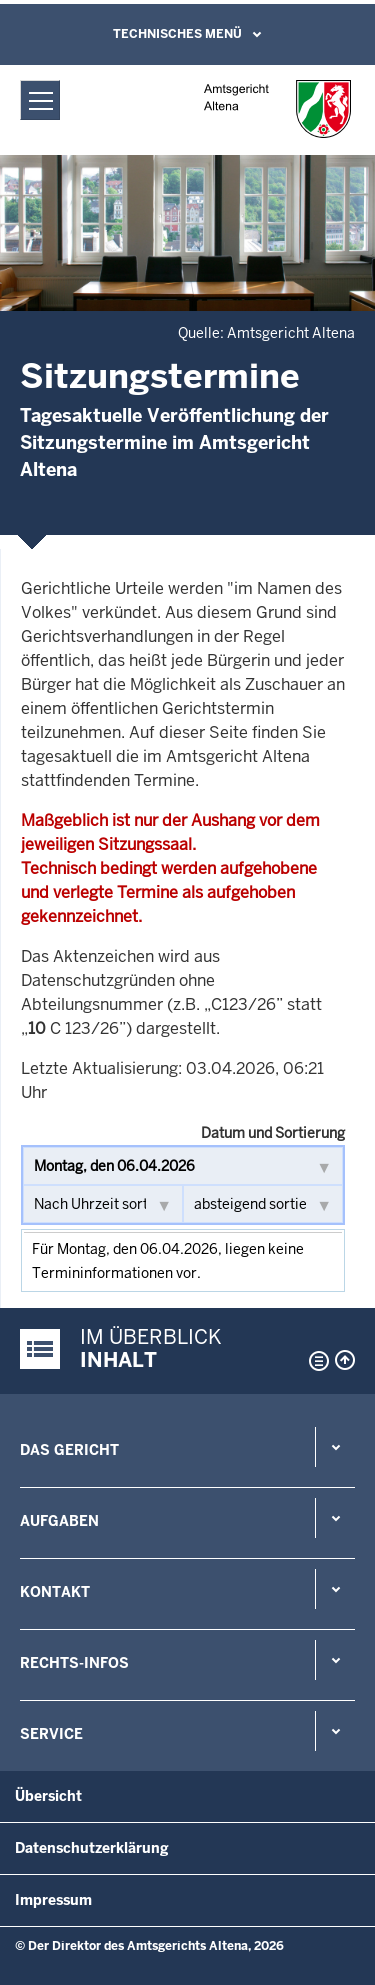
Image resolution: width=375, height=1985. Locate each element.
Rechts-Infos (74, 1663)
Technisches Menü (177, 34)
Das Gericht (69, 1450)
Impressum (53, 1900)
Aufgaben (59, 1521)
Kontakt (55, 1592)
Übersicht (48, 1796)
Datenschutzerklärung (92, 1848)
